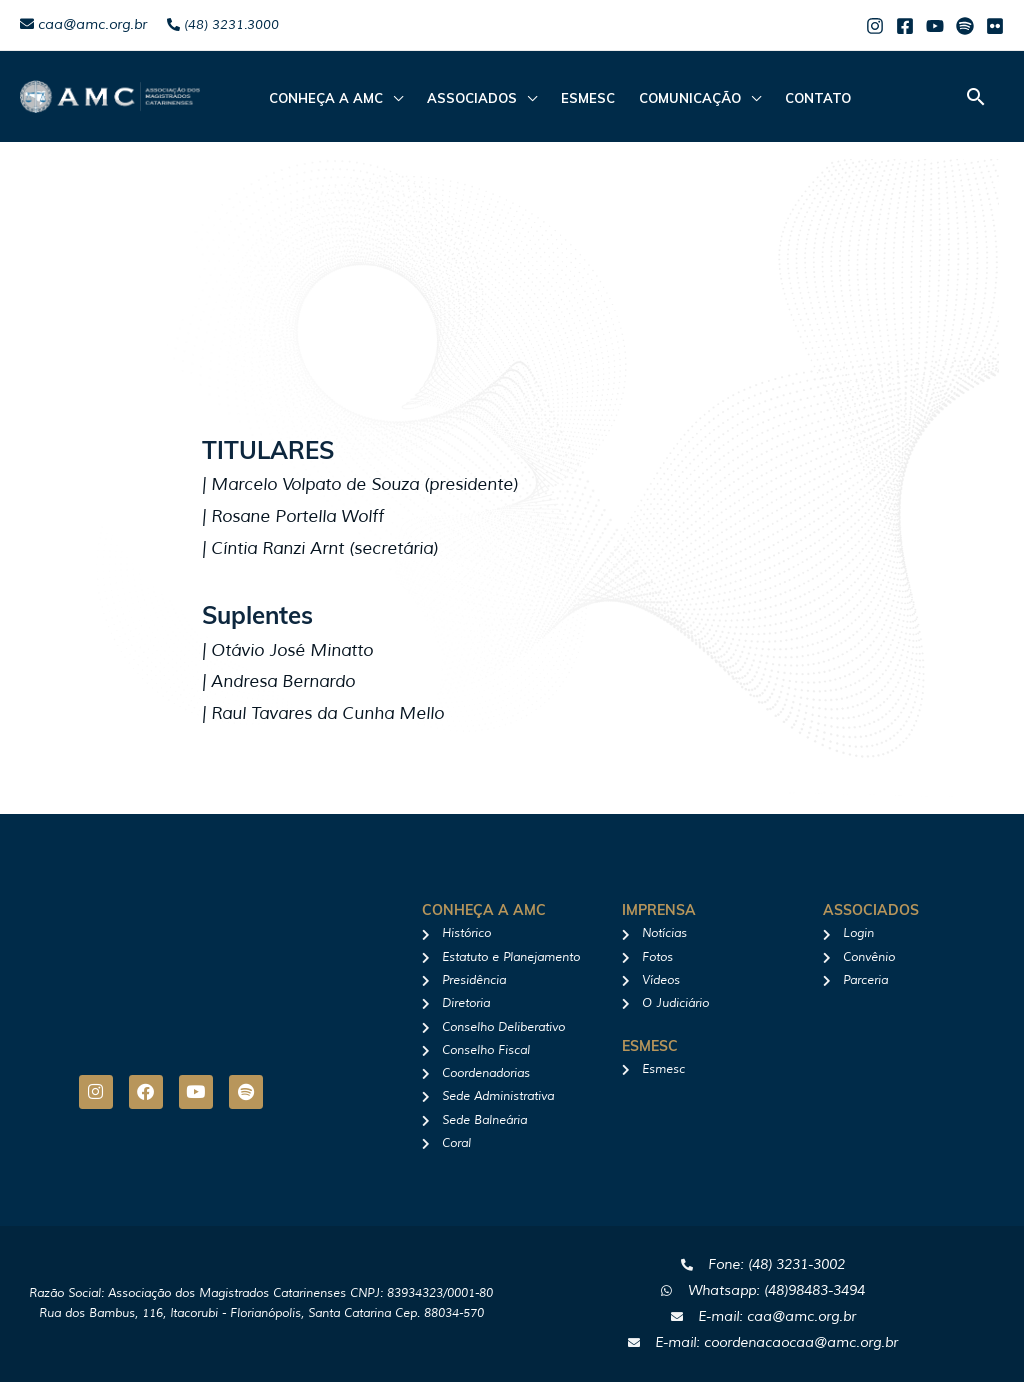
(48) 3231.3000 (223, 25)
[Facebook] (905, 26)
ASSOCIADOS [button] (472, 98)
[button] (976, 96)
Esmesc (588, 98)
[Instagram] (875, 26)
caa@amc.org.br (83, 24)
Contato (818, 98)
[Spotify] (965, 26)
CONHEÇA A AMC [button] (326, 98)
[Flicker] (995, 26)
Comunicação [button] (690, 98)
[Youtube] (935, 26)
